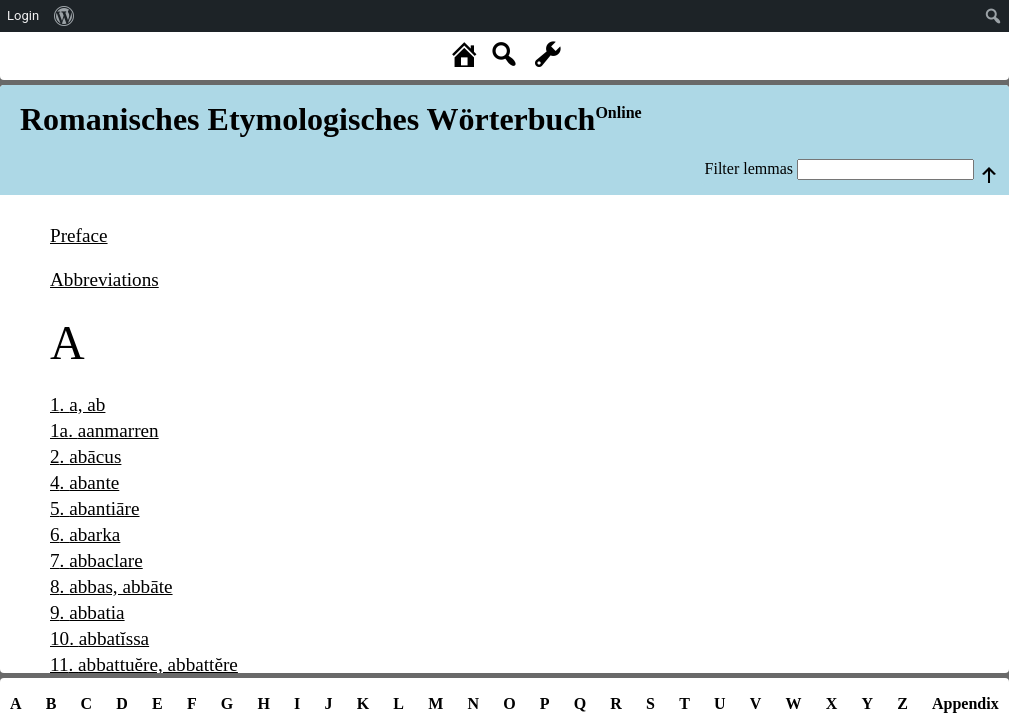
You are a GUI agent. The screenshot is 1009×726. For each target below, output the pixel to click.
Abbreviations (104, 279)
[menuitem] (64, 16)
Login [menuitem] (23, 15)
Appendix (965, 703)
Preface (79, 235)
